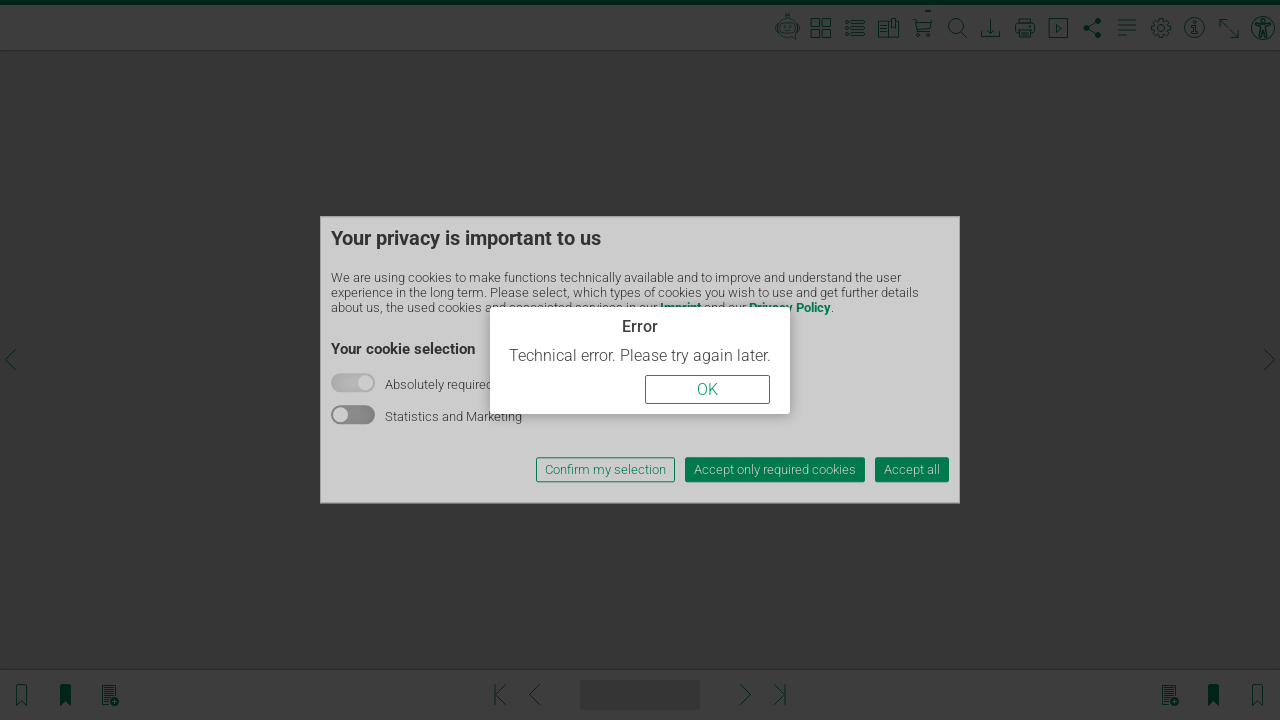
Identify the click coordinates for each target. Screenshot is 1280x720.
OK (707, 389)
